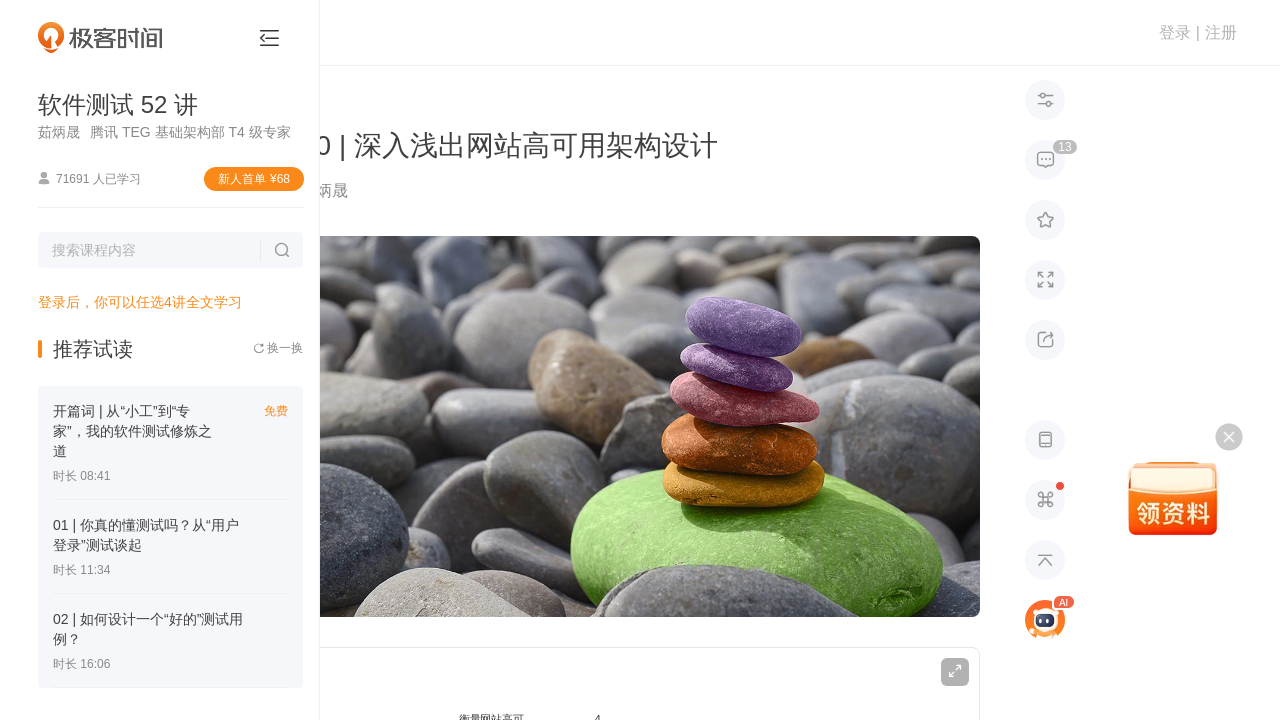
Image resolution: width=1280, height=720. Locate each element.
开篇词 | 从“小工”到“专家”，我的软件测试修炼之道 (132, 431)
